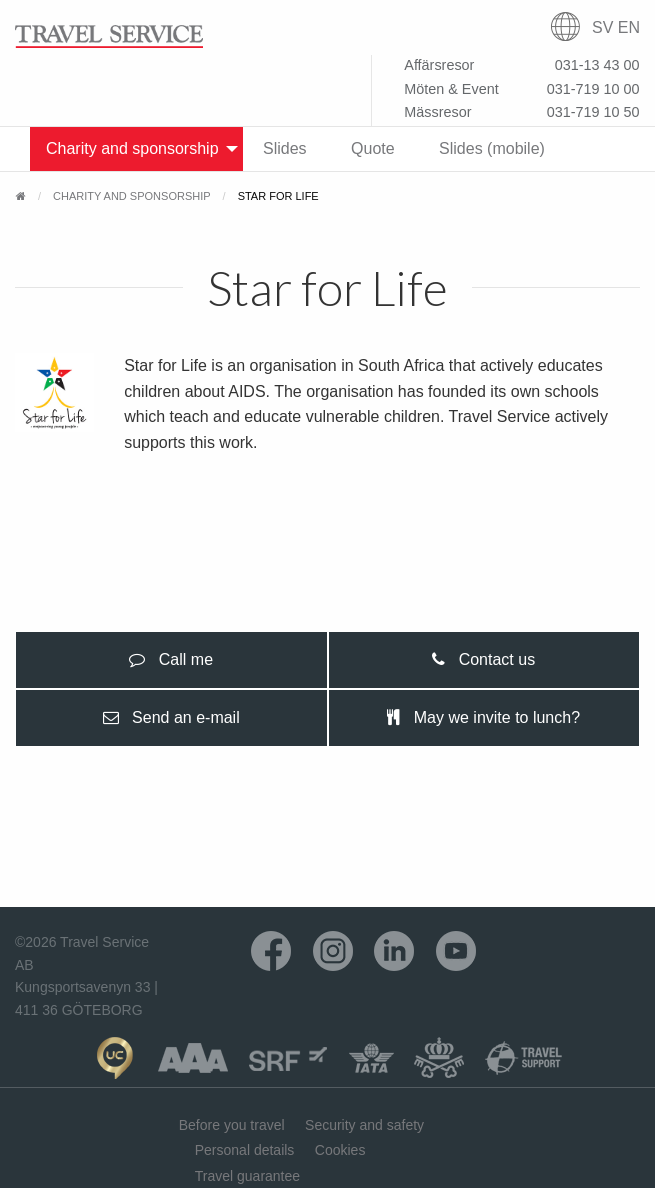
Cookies (340, 1150)
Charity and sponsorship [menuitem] (132, 148)
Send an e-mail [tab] (171, 717)
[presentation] (171, 660)
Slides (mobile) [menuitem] (492, 148)
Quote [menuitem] (373, 148)
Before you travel (232, 1125)
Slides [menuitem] (285, 148)
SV (602, 27)
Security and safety (364, 1125)
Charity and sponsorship (132, 196)
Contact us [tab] (483, 659)
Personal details (245, 1150)
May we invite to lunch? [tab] (483, 717)
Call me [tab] (171, 659)
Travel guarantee (247, 1176)
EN (629, 27)
